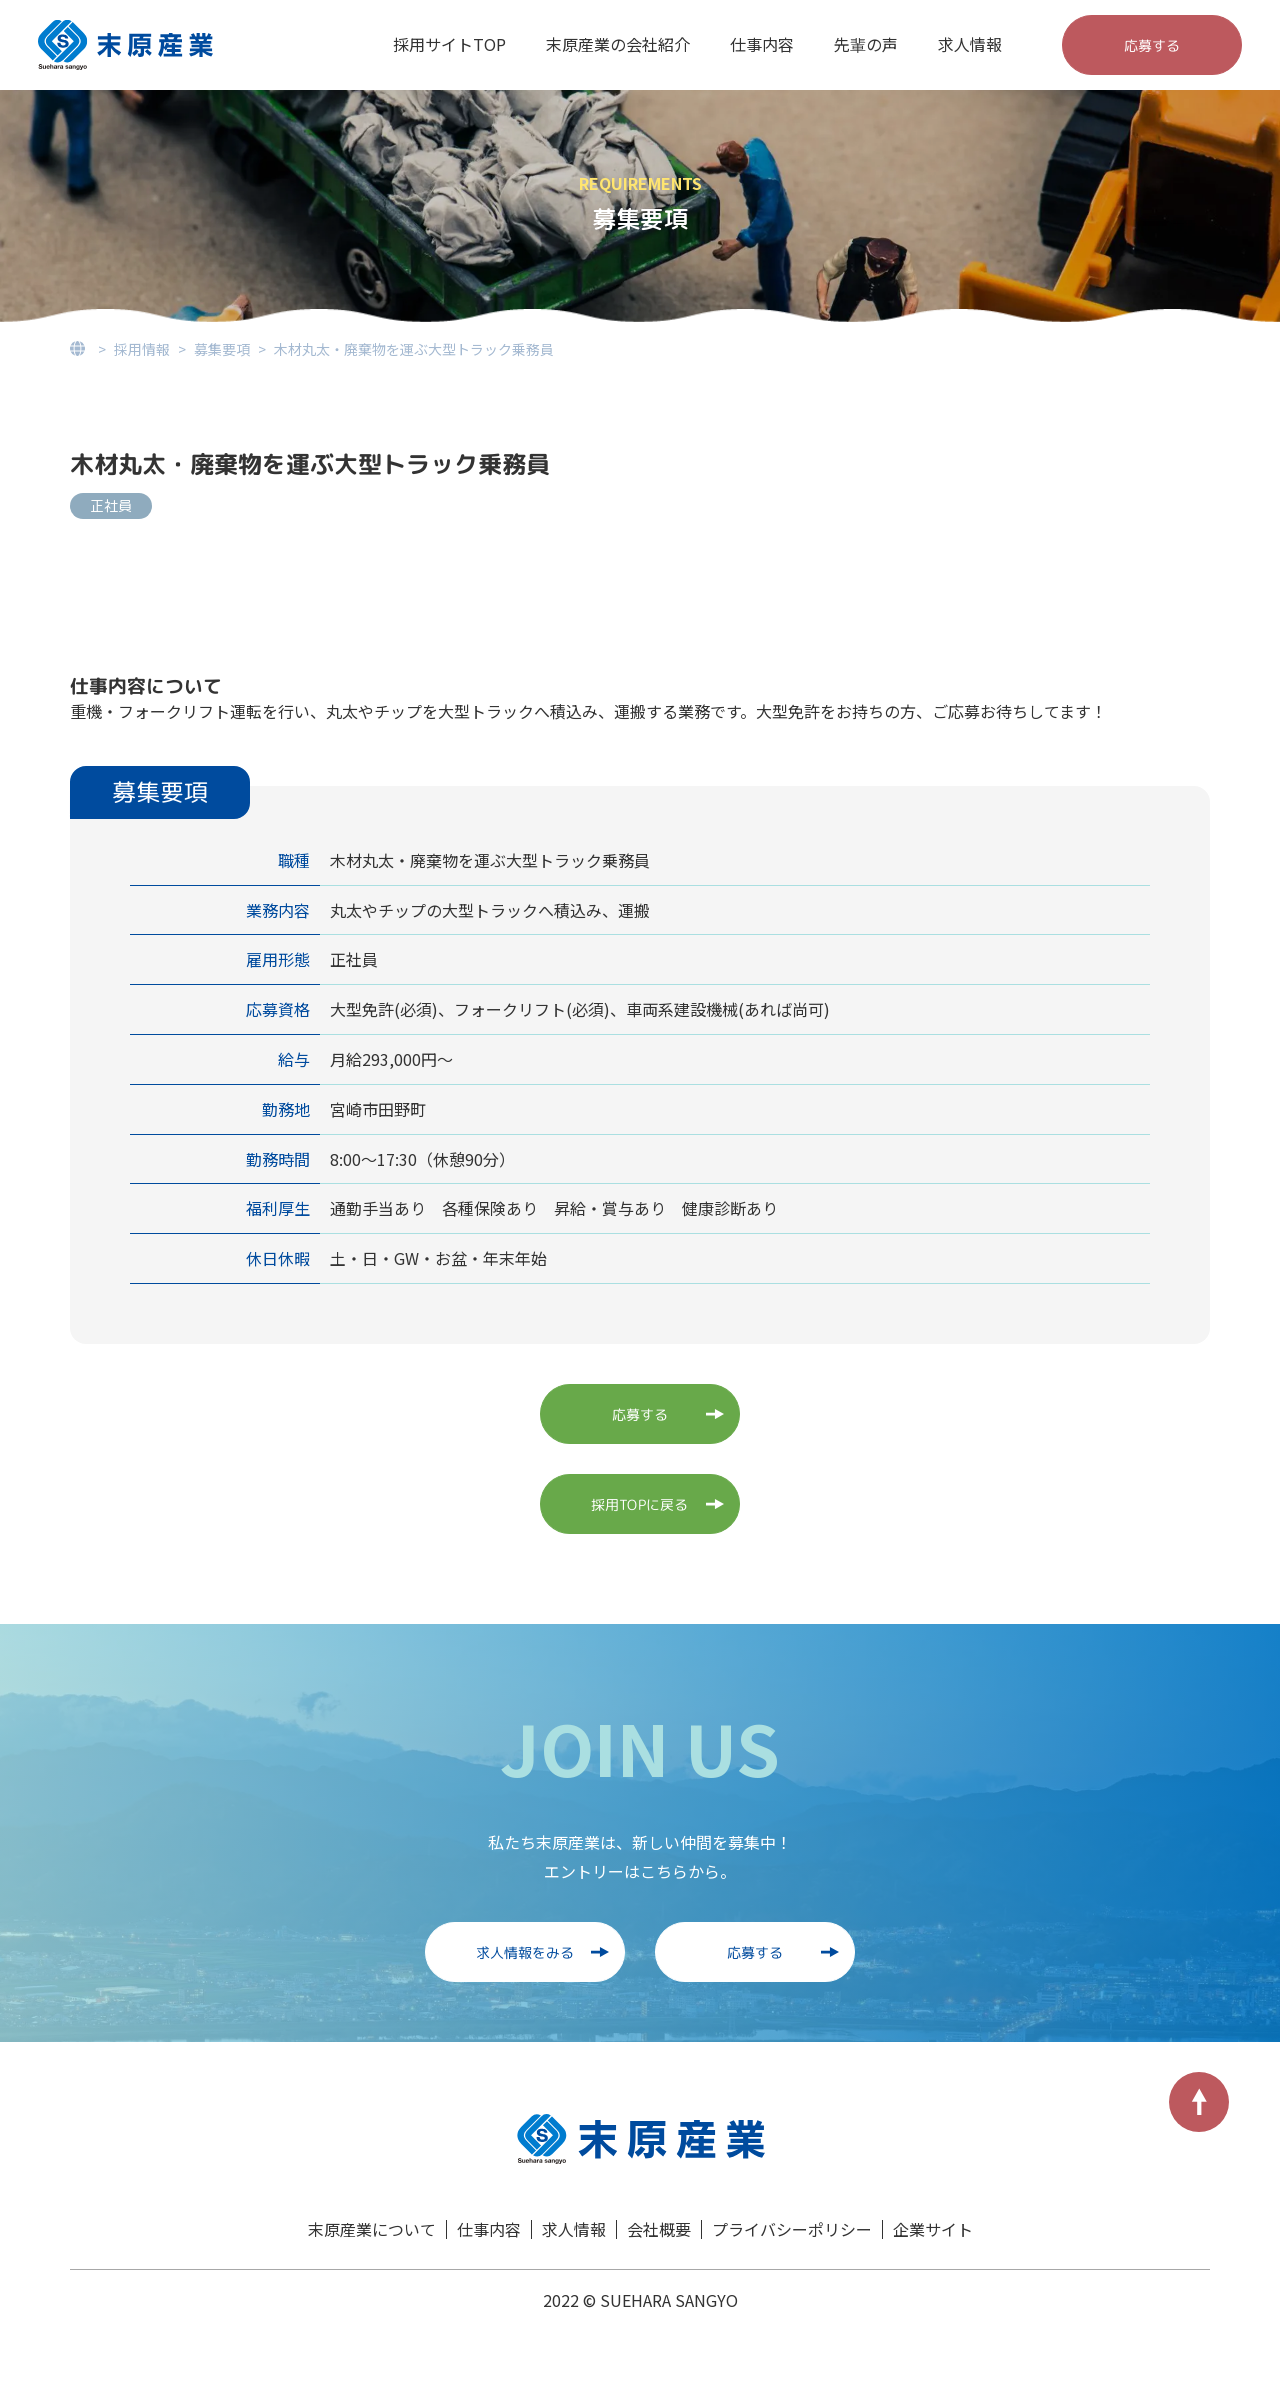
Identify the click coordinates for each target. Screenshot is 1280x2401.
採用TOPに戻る (639, 1503)
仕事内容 (762, 44)
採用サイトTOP (449, 44)
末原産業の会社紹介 (618, 44)
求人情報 (970, 44)
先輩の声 (866, 44)
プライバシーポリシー (792, 2229)
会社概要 (659, 2229)
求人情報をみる (525, 1951)
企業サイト (933, 2229)
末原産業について (372, 2229)
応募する (1152, 44)
